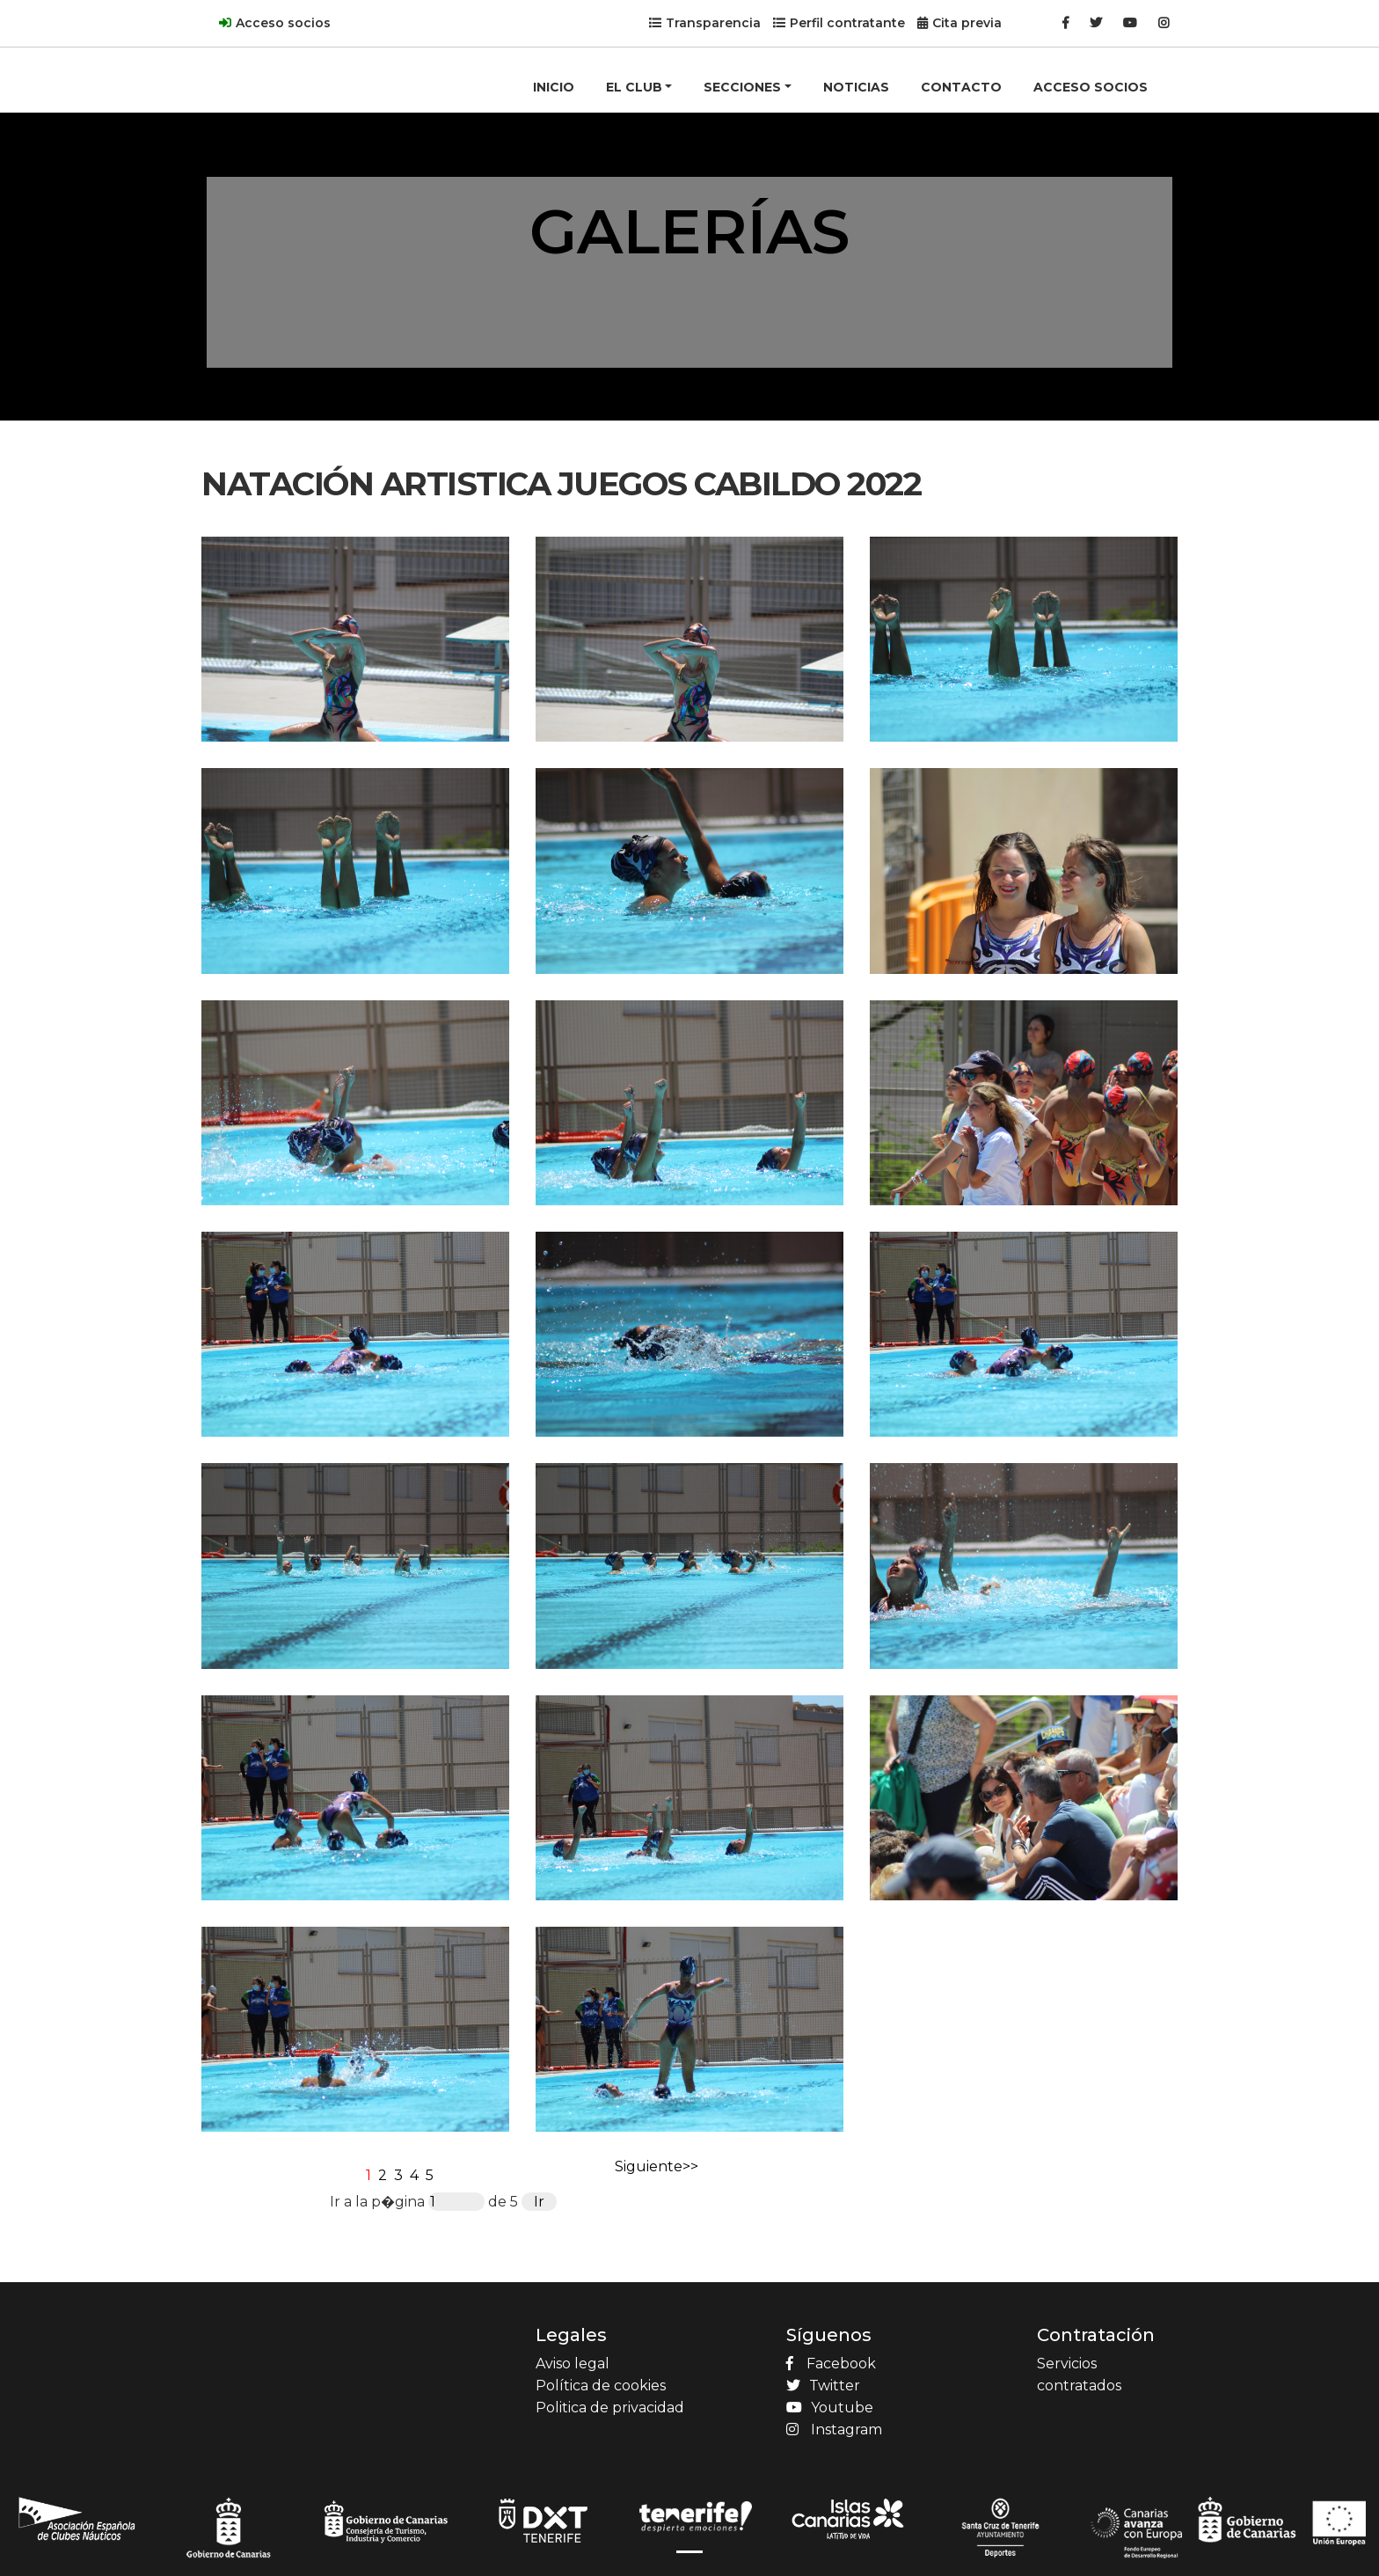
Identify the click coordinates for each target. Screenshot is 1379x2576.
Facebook (831, 2363)
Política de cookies (601, 2385)
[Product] (271, 58)
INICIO (553, 87)
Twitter (823, 2385)
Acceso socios (283, 23)
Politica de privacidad (610, 2407)
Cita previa (967, 23)
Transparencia (713, 23)
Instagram (834, 2429)
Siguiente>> (656, 2166)
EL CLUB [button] (634, 87)
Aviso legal (572, 2363)
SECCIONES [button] (742, 87)
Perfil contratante (847, 23)
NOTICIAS (856, 87)
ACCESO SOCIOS (1090, 87)
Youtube (829, 2407)
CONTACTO (961, 87)
